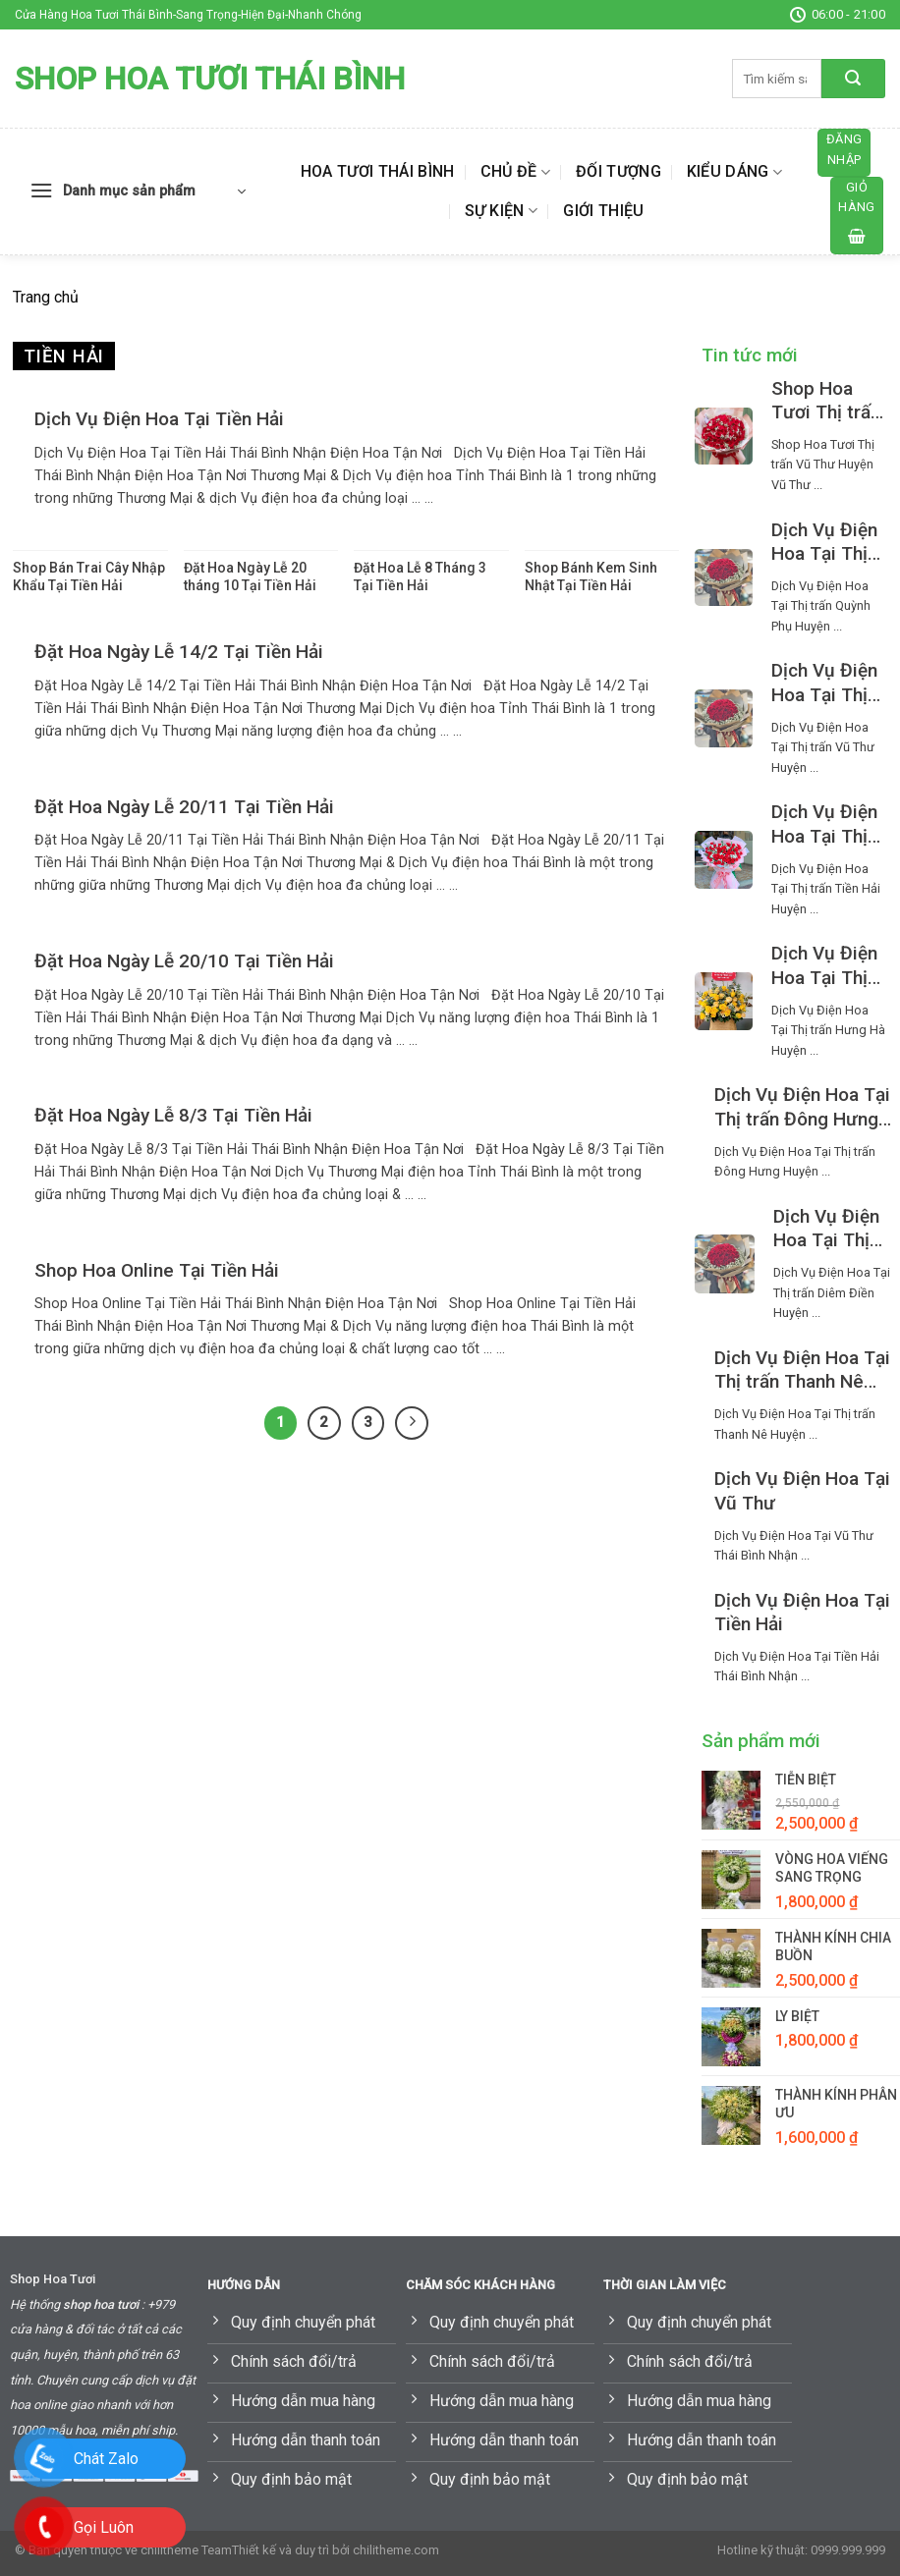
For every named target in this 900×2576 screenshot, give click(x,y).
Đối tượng (618, 171)
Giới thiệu (603, 210)
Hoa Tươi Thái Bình (378, 171)
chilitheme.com (396, 2550)
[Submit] (853, 78)
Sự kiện (501, 211)
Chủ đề (515, 172)
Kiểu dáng (734, 172)
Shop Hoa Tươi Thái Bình (210, 78)
